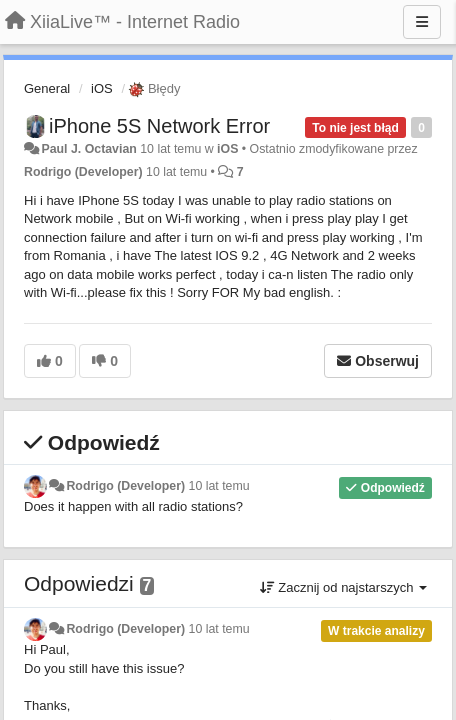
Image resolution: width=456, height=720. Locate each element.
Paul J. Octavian (88, 149)
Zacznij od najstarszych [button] (343, 587)
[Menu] (422, 22)
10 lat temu (219, 486)
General (47, 88)
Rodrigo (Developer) (83, 172)
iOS (102, 88)
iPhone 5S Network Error (159, 126)
